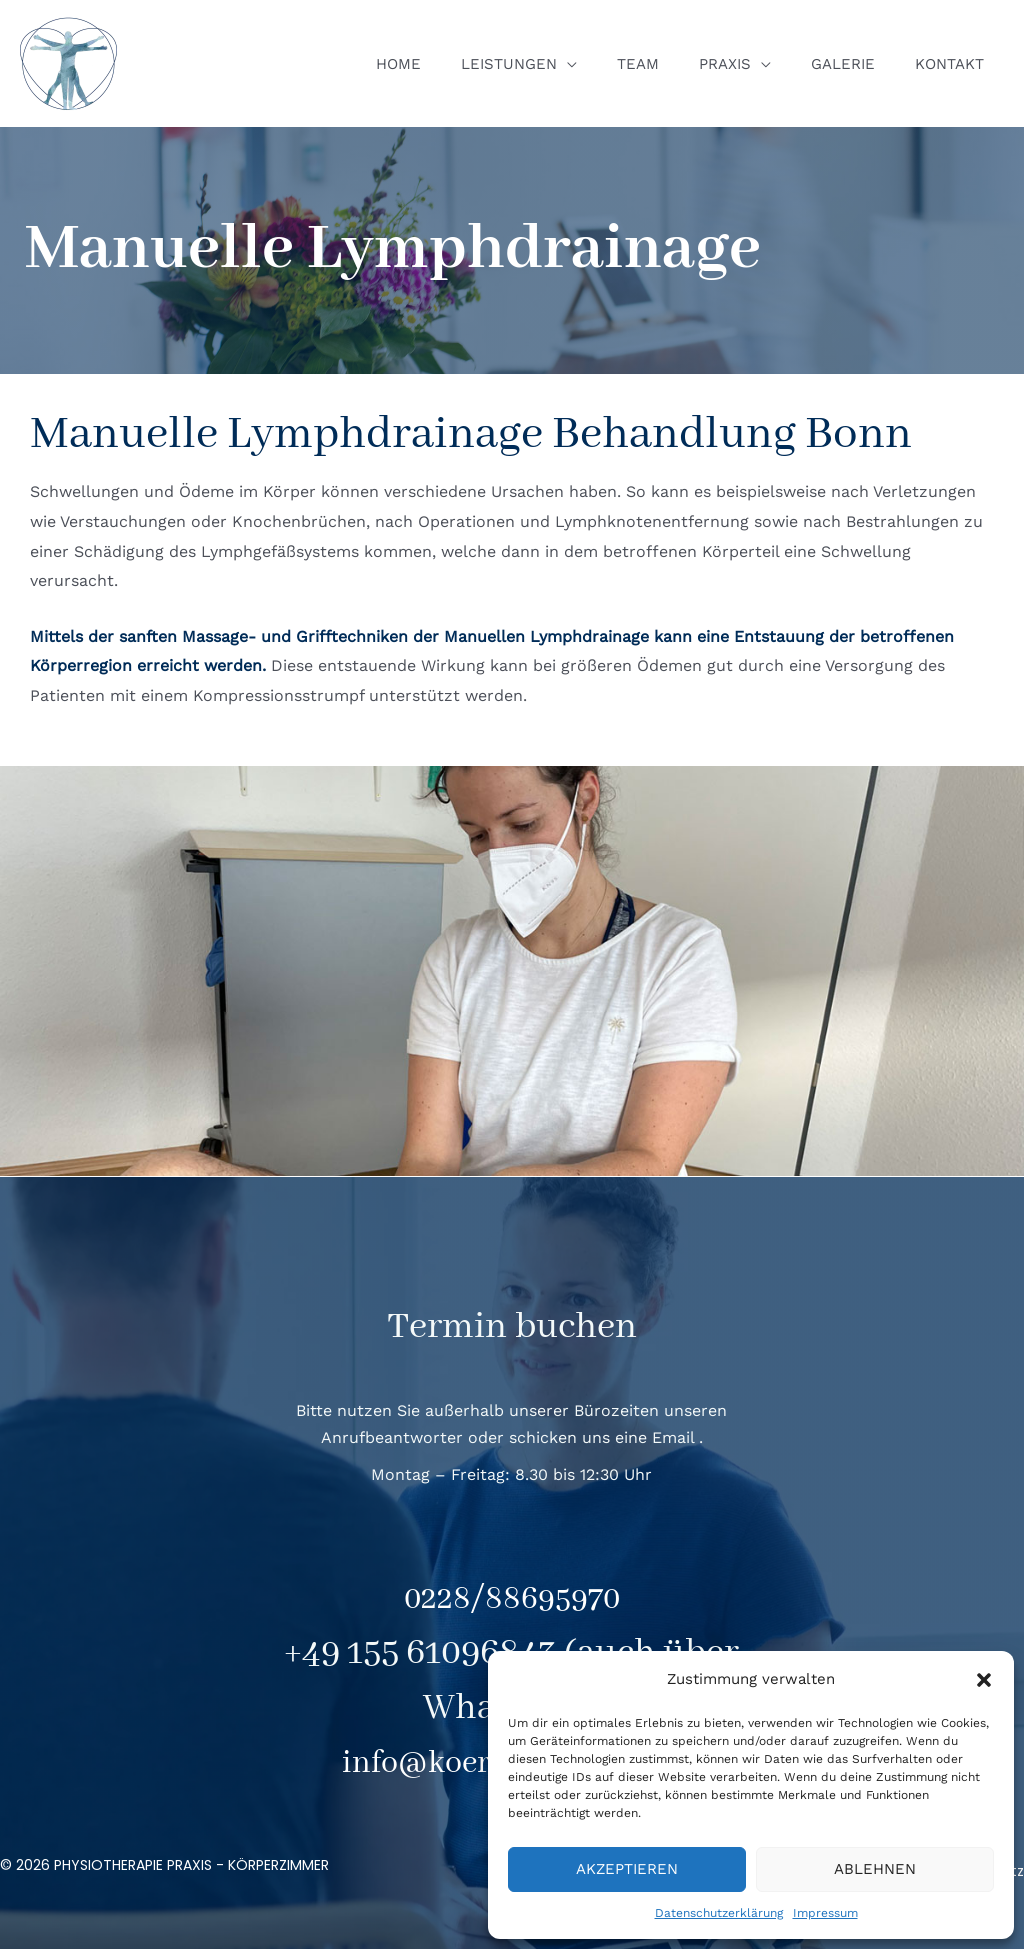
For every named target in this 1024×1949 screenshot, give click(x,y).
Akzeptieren (627, 1869)
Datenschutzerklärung (719, 1913)
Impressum (825, 1913)
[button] (984, 1680)
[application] (612, 64)
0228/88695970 (512, 1598)
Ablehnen (875, 1869)
